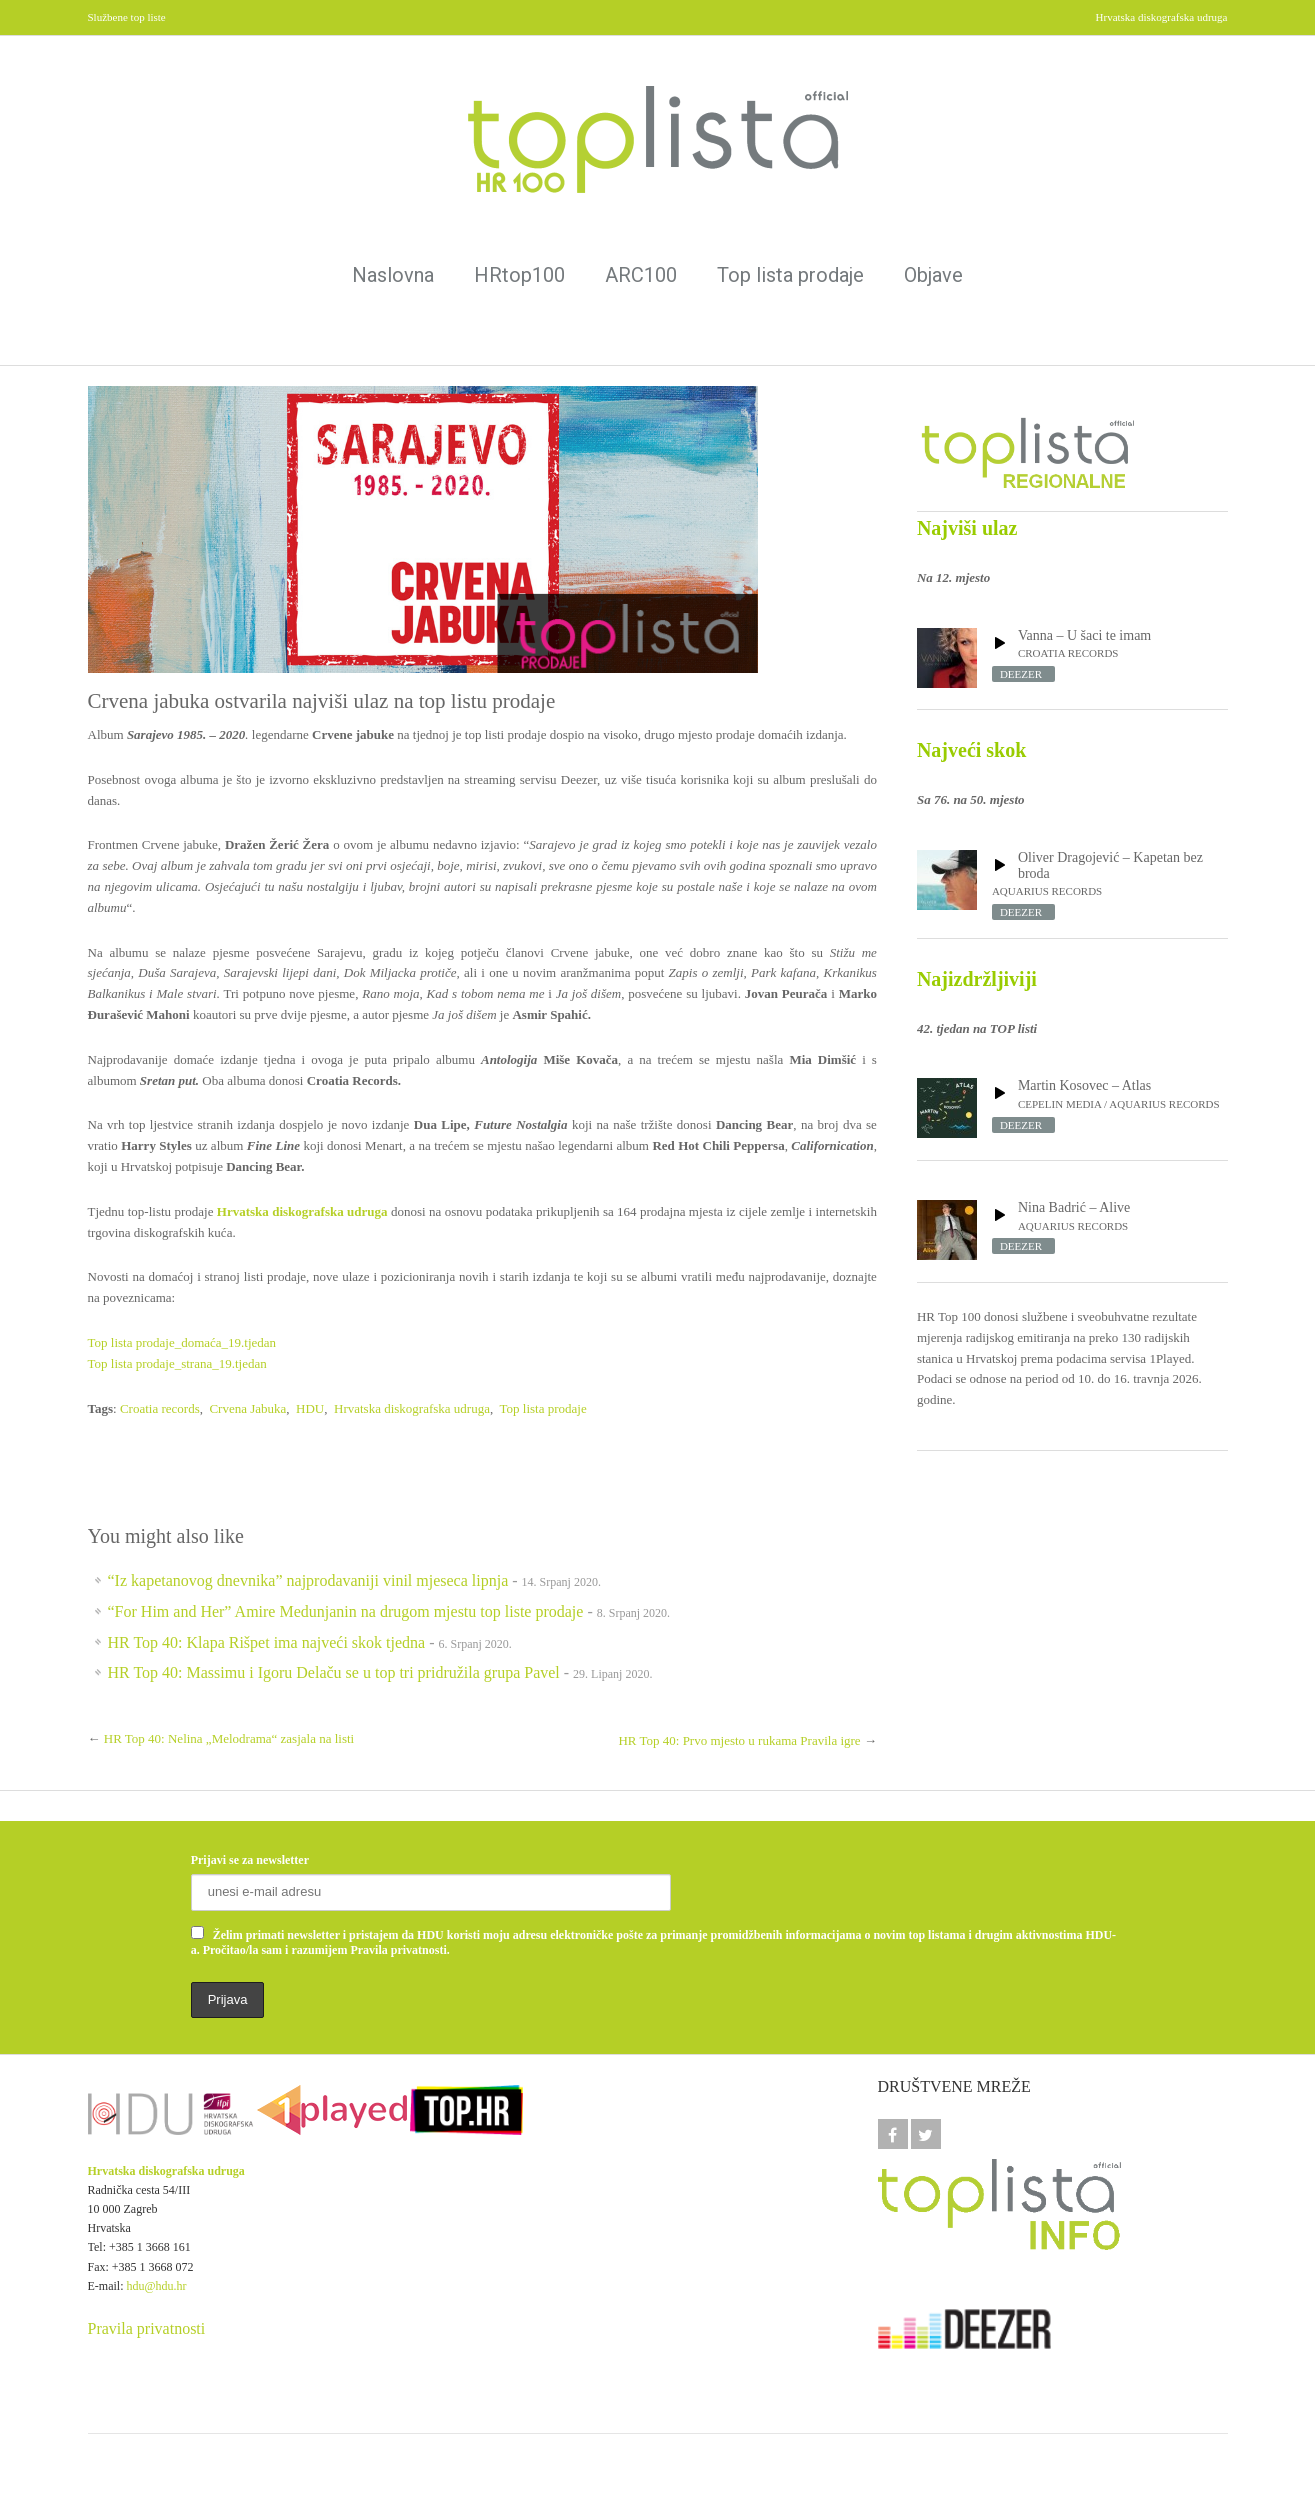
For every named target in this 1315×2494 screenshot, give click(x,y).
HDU (310, 1408)
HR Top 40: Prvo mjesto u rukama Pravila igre (739, 1740)
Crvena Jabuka (247, 1408)
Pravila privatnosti (147, 2328)
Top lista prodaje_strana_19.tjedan (177, 1363)
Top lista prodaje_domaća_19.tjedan (182, 1342)
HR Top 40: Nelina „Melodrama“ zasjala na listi (229, 1738)
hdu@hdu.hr (157, 2286)
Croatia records (160, 1408)
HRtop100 (519, 275)
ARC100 (641, 275)
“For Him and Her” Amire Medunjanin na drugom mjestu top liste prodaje (346, 1611)
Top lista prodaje (790, 275)
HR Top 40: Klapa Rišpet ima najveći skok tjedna (267, 1642)
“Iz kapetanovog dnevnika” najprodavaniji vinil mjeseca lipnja (308, 1580)
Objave (933, 275)
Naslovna (393, 275)
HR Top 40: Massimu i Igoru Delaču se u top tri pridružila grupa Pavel (334, 1672)
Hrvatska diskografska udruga (412, 1408)
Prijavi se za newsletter (250, 1860)
